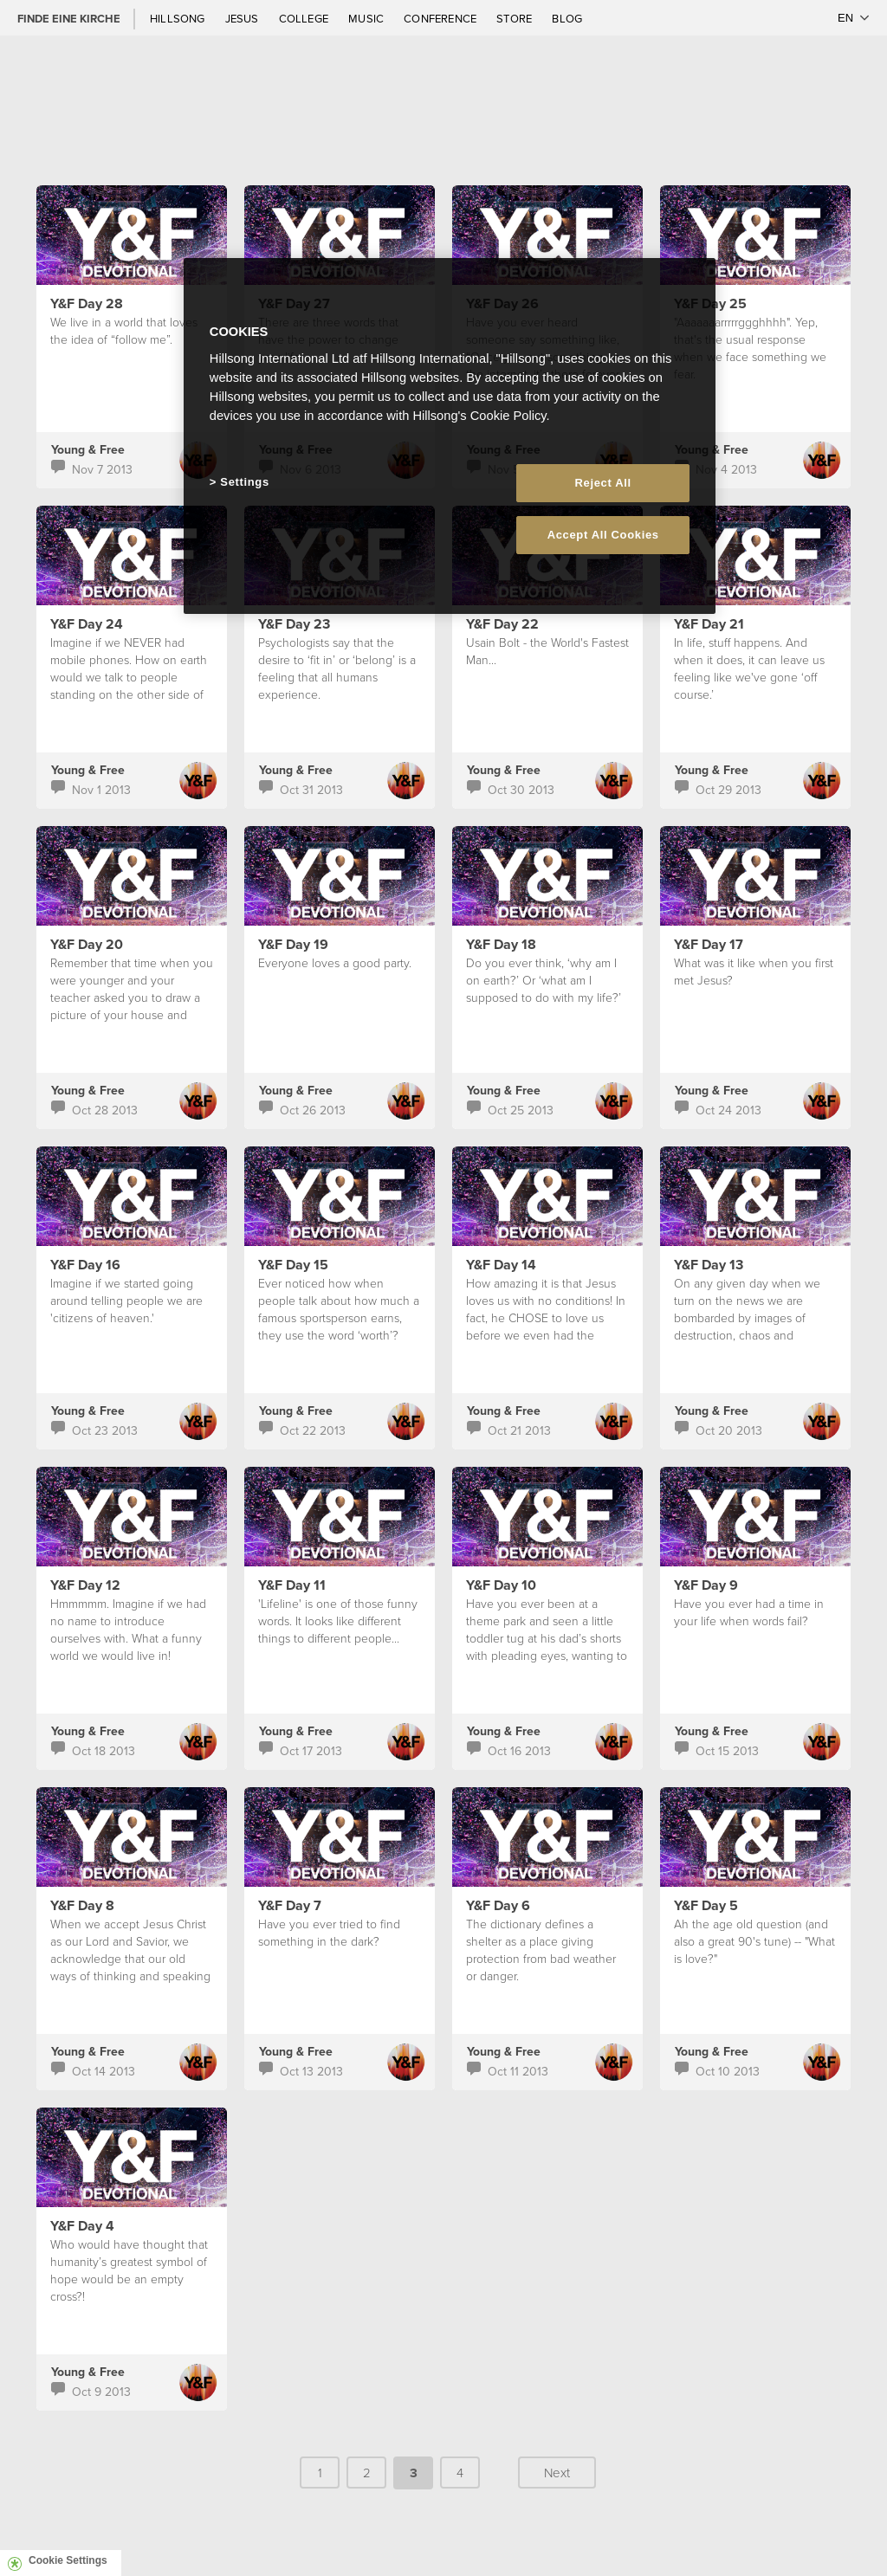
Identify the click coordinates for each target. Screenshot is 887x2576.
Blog (567, 18)
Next (557, 2472)
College (305, 18)
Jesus (243, 18)
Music (367, 18)
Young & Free (88, 449)
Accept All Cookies (603, 534)
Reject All (603, 482)
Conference (441, 18)
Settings (244, 481)
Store (515, 18)
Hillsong (179, 18)
